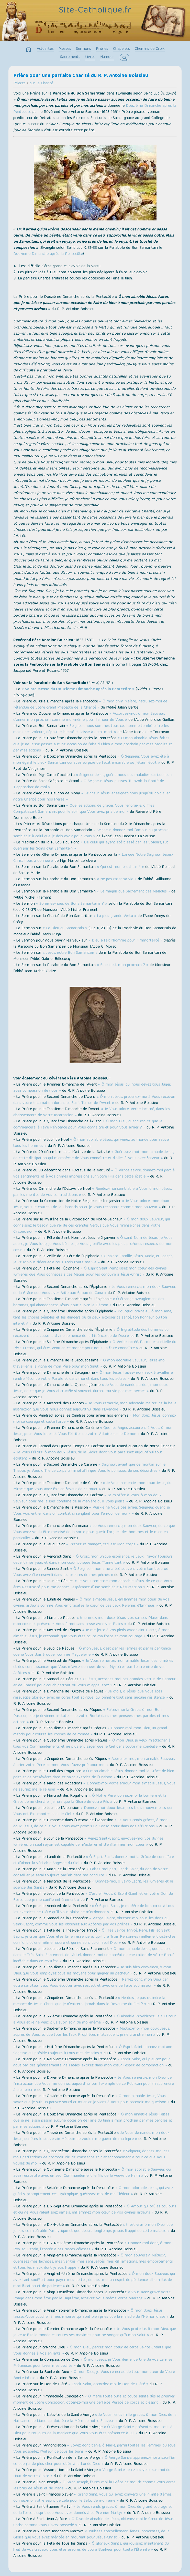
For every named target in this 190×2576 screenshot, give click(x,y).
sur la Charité (41, 83)
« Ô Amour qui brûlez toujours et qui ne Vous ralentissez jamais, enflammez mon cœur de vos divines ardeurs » (94, 2209)
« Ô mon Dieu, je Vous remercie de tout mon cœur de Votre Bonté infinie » (94, 2375)
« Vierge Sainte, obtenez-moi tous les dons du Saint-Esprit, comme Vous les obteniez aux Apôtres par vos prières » (91, 1921)
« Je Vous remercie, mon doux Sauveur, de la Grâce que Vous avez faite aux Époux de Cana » (94, 1290)
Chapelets (121, 49)
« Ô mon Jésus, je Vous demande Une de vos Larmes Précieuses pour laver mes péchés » (92, 2363)
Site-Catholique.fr (95, 11)
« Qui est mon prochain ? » (120, 867)
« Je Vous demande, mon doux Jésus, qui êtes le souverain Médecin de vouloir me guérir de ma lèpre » (91, 2136)
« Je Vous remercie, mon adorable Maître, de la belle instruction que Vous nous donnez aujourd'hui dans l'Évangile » (94, 1406)
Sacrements (70, 57)
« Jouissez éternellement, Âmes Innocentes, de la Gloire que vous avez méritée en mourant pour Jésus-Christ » (91, 2534)
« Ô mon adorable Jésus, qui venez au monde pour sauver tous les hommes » (91, 1143)
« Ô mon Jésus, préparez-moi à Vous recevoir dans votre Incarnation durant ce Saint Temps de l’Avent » (94, 1100)
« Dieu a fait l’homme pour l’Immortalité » (125, 940)
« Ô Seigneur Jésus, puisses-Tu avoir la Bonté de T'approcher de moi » (88, 784)
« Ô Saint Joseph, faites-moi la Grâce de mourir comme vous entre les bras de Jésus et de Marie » (94, 2485)
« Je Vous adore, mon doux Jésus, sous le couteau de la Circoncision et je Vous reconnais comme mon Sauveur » (91, 1204)
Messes (65, 49)
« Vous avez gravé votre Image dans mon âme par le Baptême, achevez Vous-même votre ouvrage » (92, 2295)
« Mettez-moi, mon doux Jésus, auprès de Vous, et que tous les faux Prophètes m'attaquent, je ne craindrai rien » (91, 2032)
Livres (90, 57)
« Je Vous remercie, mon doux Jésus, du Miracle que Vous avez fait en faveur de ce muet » (92, 1486)
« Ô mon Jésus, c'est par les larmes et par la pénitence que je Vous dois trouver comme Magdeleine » (92, 1651)
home (28, 49)
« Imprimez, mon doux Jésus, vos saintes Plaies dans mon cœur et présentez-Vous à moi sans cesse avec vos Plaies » (90, 1621)
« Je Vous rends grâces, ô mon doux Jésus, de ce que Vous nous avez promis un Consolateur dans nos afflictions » (90, 1823)
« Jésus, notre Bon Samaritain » (70, 953)
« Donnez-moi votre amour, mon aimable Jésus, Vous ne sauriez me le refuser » (94, 1786)
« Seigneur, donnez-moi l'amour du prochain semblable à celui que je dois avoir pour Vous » (91, 833)
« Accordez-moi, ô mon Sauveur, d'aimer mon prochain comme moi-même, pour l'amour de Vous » (89, 717)
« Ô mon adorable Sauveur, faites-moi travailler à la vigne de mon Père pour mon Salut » (89, 1363)
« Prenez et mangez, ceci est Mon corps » (102, 1544)
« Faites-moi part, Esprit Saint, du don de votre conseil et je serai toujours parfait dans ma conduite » (90, 1872)
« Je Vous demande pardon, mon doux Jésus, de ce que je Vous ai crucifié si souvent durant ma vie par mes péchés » (90, 1388)
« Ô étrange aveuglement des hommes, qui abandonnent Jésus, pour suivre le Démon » (88, 1302)
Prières (102, 49)
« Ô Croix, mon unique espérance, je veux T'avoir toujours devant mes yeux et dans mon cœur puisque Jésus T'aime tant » (93, 1560)
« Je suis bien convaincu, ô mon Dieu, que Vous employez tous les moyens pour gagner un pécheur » (92, 1970)
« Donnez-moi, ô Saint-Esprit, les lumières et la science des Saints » (93, 1884)
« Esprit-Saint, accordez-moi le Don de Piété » (108, 2384)
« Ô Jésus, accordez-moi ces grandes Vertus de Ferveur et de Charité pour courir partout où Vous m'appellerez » (94, 1682)
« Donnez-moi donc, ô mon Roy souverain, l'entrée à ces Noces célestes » (92, 2246)
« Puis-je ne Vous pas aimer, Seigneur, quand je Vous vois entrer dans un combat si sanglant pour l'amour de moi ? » (91, 1511)
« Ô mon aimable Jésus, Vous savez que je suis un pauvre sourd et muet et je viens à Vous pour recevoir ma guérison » (91, 2099)
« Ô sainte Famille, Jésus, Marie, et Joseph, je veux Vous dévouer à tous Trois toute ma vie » (93, 1259)
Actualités (45, 49)
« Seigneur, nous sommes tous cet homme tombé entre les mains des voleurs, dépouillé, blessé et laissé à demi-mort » (91, 729)
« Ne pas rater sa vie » (117, 879)
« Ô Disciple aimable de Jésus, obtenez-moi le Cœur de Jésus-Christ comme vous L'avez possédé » (94, 2522)
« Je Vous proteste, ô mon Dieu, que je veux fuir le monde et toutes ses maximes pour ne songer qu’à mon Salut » (94, 2332)
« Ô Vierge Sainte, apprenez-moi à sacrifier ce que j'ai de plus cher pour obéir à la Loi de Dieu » (94, 2461)
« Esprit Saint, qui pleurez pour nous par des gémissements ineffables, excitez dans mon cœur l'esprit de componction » (91, 2062)
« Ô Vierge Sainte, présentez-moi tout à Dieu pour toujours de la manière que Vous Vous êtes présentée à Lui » (92, 2430)
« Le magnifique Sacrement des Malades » (133, 891)
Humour (107, 57)
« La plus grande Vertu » (115, 916)
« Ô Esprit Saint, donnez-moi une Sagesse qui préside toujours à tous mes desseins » (92, 2050)
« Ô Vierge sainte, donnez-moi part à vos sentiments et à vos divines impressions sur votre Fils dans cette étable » (94, 1173)
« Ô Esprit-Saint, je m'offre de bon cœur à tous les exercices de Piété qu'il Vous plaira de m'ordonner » (93, 1909)
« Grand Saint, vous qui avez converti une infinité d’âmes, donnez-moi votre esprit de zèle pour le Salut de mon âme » (92, 2497)
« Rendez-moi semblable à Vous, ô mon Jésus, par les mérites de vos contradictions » (92, 1192)
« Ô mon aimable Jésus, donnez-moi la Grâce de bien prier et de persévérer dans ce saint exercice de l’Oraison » (93, 1774)
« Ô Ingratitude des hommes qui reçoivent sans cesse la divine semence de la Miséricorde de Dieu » (91, 1333)
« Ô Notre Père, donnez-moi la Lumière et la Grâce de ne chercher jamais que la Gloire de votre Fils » (89, 1799)
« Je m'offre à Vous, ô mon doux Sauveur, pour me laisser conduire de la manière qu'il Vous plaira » (87, 1498)
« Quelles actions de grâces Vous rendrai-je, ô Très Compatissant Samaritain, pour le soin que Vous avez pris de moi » (83, 809)
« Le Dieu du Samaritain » (65, 928)
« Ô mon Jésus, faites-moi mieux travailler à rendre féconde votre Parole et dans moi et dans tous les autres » (93, 1376)
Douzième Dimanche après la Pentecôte (48, 254)
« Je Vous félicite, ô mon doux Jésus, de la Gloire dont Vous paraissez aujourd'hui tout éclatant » (87, 1455)
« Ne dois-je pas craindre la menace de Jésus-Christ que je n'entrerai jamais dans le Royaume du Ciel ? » (89, 2001)
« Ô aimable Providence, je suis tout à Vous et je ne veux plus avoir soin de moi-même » (94, 2019)
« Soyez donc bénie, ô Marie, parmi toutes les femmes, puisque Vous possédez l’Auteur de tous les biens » (94, 2448)
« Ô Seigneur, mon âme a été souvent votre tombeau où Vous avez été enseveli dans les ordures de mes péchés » (90, 1572)
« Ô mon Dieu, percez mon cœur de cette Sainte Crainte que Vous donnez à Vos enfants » (92, 2350)
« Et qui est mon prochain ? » (122, 965)
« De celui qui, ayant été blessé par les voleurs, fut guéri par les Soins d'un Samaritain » (90, 845)
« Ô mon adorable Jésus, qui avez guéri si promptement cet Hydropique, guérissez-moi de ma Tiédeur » (93, 2191)
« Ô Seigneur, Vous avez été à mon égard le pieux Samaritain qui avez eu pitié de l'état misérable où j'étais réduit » (91, 760)
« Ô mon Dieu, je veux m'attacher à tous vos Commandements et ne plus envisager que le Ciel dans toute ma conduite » (92, 1743)
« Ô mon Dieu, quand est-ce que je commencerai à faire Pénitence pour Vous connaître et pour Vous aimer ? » (87, 1124)
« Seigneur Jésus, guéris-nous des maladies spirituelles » (124, 775)
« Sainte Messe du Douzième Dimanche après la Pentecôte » (78, 689)
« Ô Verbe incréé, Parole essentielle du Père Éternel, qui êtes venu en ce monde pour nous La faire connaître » (94, 1345)
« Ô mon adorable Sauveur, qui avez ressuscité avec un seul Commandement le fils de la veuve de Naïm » (92, 2173)
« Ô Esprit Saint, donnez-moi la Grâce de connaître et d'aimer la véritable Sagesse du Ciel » (93, 1860)
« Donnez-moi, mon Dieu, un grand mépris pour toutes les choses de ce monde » (90, 1731)
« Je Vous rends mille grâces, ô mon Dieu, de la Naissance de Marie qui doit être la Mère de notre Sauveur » (94, 2418)
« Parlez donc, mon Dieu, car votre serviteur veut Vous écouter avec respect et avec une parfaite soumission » (90, 1983)
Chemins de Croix (150, 49)
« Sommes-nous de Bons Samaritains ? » (71, 904)
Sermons (83, 49)
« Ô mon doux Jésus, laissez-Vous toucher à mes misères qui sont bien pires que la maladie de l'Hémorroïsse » (91, 2314)
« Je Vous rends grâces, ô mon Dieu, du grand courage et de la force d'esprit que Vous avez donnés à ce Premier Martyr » (92, 2510)
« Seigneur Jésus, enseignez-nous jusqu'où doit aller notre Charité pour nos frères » (91, 796)
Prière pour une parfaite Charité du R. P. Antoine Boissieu (80, 75)
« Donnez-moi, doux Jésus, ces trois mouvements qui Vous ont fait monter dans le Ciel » (92, 1811)
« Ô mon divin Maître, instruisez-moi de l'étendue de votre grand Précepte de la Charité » (90, 704)
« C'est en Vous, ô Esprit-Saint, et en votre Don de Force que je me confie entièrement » (93, 1897)
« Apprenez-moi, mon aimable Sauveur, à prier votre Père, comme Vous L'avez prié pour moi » (94, 1762)
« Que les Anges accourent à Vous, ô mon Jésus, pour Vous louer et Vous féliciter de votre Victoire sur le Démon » (92, 1431)
